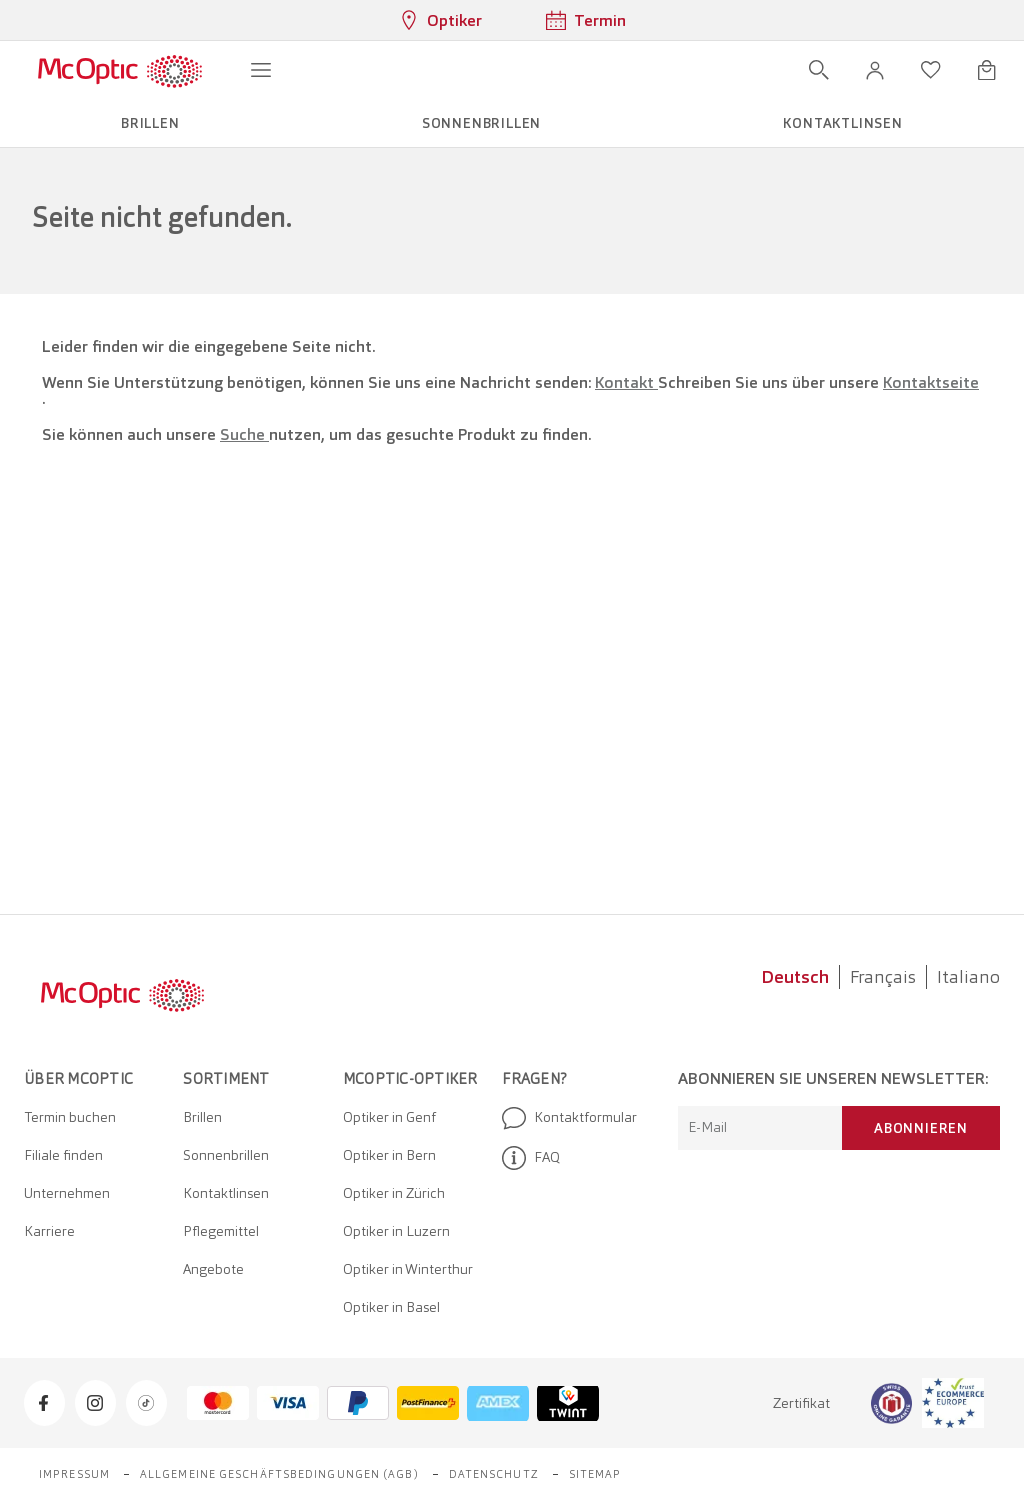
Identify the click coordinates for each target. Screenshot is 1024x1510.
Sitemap (595, 1474)
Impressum (74, 1474)
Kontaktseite (931, 382)
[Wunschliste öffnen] (931, 70)
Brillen (202, 1117)
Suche (244, 434)
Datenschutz (494, 1474)
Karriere (49, 1231)
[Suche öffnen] (819, 70)
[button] (875, 70)
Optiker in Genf (389, 1117)
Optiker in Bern (389, 1155)
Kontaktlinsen (226, 1193)
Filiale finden (63, 1155)
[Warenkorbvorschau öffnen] (987, 70)
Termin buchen (70, 1117)
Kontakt (626, 382)
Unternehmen (67, 1193)
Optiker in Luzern (396, 1231)
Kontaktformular (569, 1118)
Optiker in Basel (391, 1307)
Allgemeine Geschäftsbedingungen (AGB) (279, 1474)
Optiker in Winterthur (408, 1269)
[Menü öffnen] (261, 70)
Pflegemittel (221, 1231)
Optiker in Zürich (394, 1193)
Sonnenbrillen (226, 1155)
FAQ (531, 1158)
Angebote (213, 1269)
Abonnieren (921, 1128)
